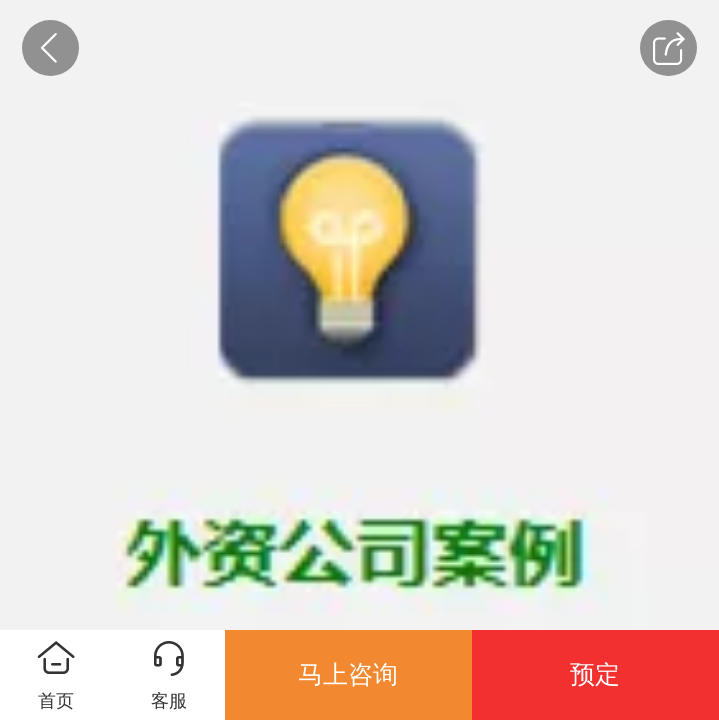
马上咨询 (348, 674)
